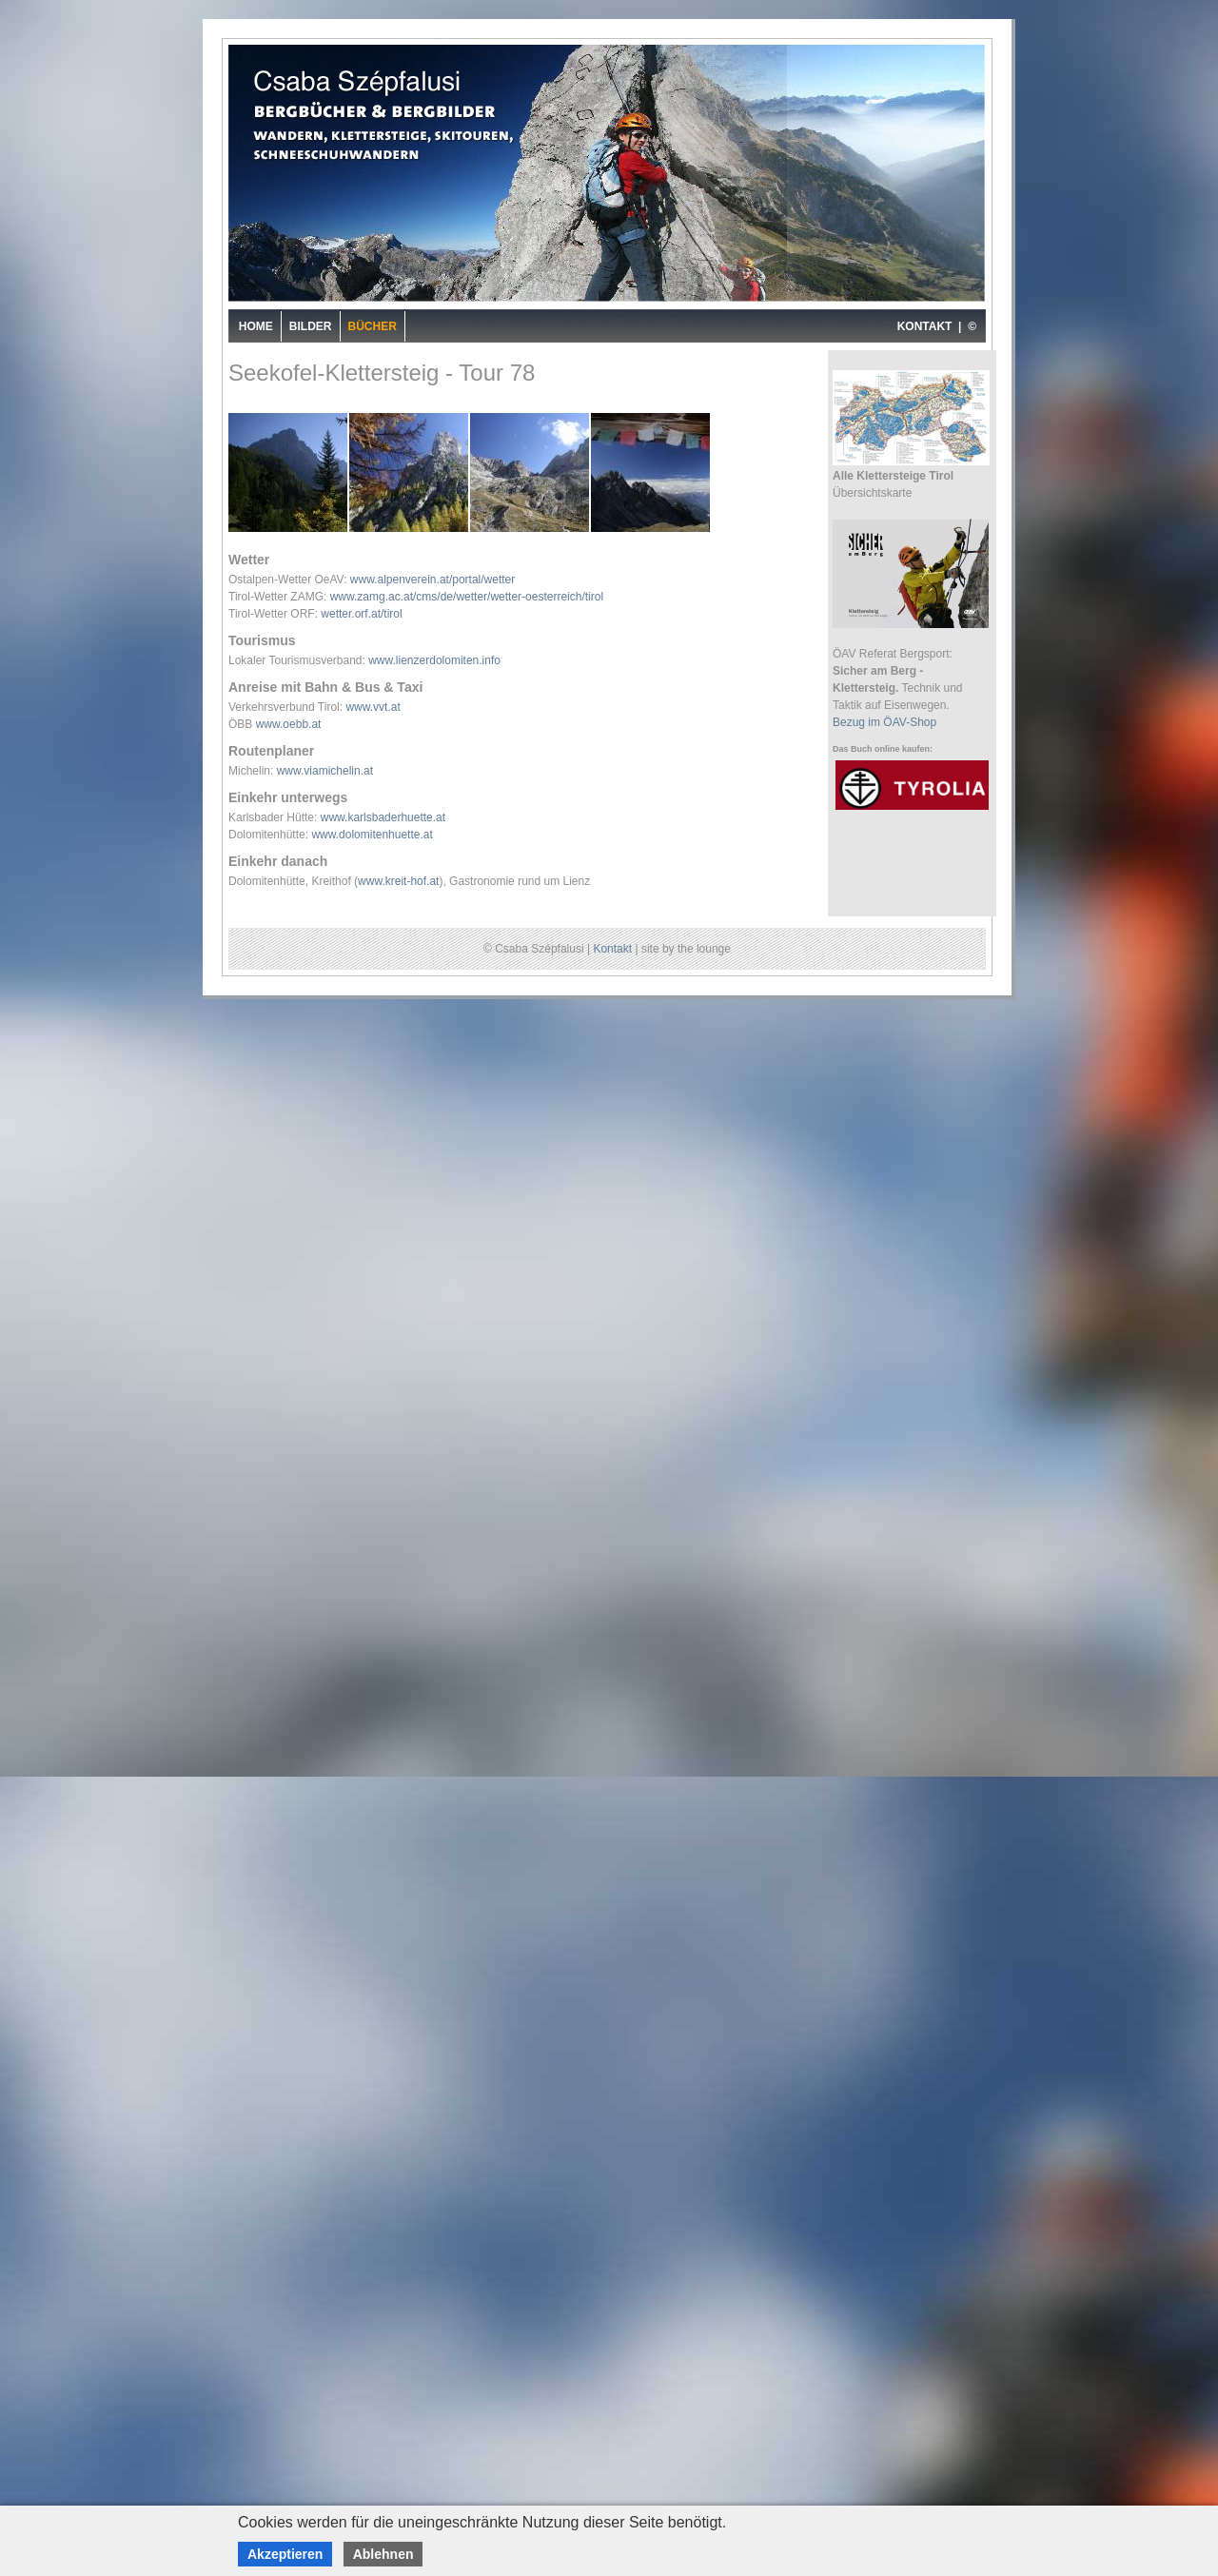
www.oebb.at (289, 724)
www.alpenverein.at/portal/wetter (432, 579)
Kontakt (612, 948)
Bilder (310, 326)
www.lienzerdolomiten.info (434, 660)
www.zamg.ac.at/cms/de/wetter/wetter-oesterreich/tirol (466, 596)
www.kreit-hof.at (398, 881)
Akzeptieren (285, 2554)
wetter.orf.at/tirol (361, 613)
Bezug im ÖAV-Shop (884, 722)
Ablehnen (383, 2554)
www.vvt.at (372, 707)
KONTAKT (925, 326)
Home (256, 326)
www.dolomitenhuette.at (371, 834)
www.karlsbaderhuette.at (383, 817)
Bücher (372, 326)
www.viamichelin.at (325, 770)
